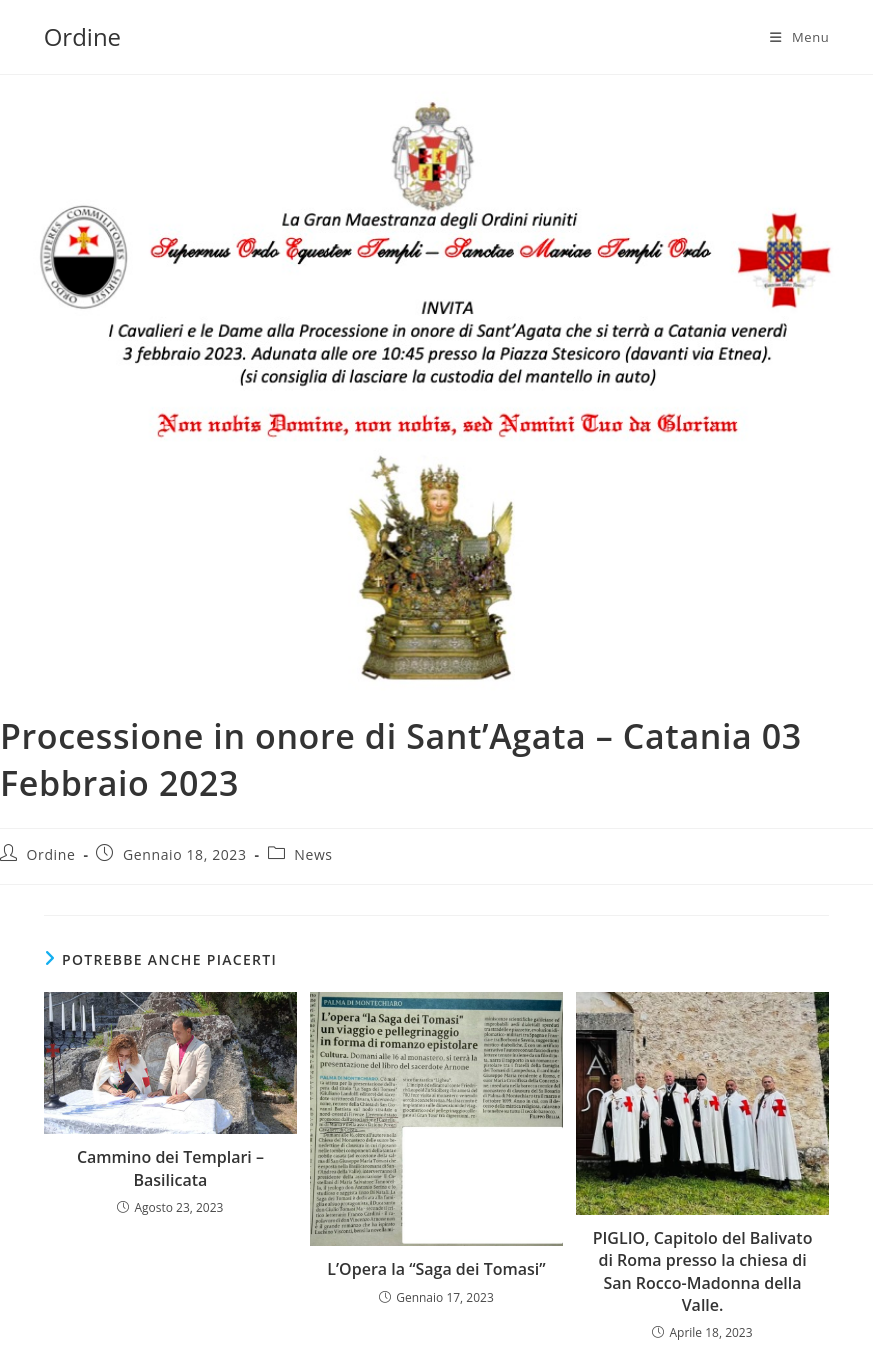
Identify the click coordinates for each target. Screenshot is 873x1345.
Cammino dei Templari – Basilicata (170, 1168)
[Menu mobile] (799, 37)
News (313, 854)
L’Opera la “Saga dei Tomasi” (436, 1269)
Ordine (82, 36)
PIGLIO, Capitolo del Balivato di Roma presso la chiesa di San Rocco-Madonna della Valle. (703, 1271)
